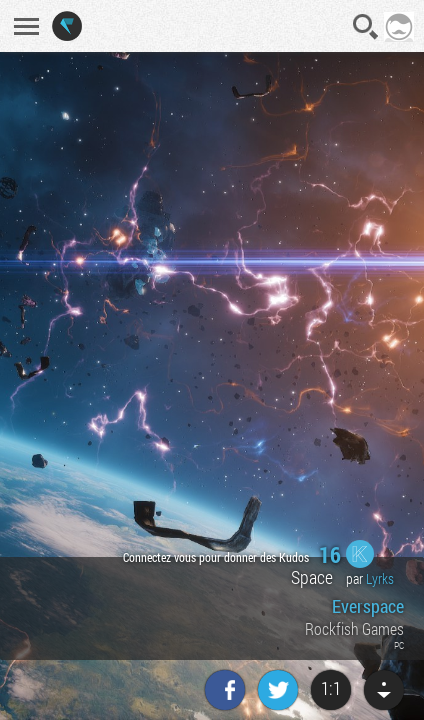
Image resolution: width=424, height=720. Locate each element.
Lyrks (380, 578)
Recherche (366, 27)
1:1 (331, 688)
